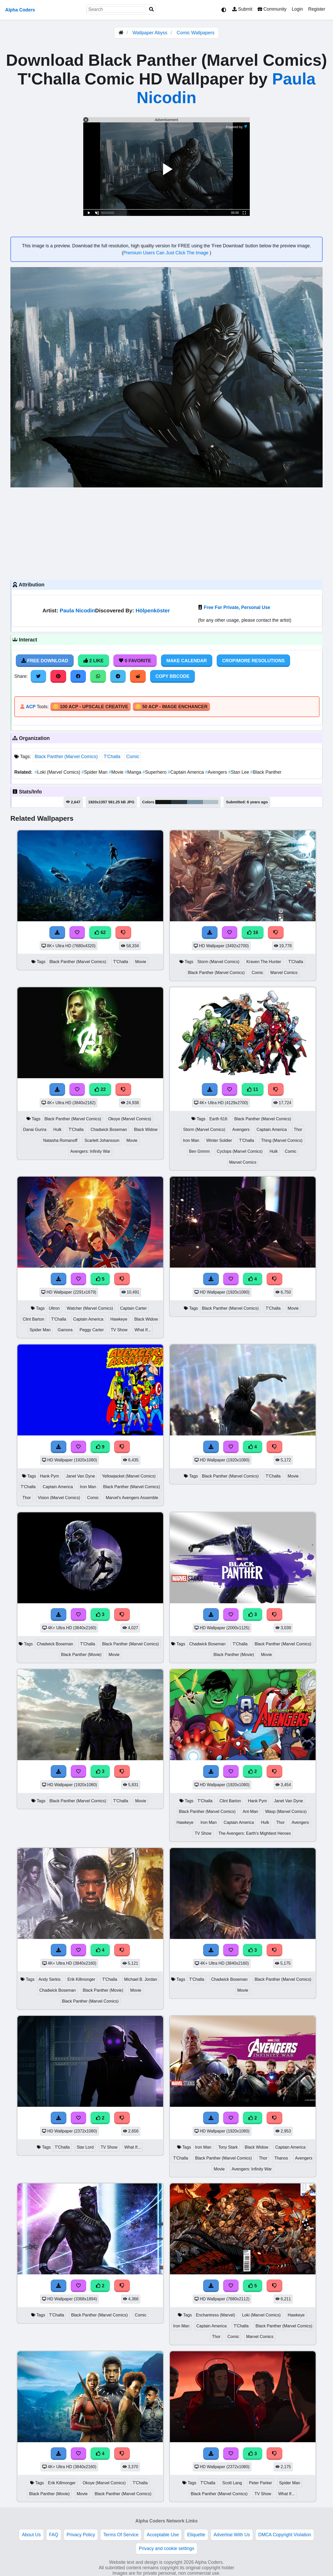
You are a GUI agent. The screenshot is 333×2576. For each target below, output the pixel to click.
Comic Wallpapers (195, 32)
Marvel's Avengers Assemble (132, 1497)
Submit (242, 9)
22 (100, 1089)
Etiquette (196, 2534)
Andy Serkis (49, 1979)
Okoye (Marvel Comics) (129, 1119)
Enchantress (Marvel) (215, 2315)
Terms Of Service (120, 2534)
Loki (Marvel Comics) (58, 772)
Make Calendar (186, 660)
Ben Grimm (199, 1151)
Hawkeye (118, 1319)
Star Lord (85, 2147)
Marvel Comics (284, 972)
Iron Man (191, 1140)
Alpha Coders (20, 9)
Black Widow (146, 1129)
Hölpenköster (153, 610)
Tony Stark (228, 2147)
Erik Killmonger (81, 1979)
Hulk (57, 1129)
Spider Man (95, 772)
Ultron (54, 1308)
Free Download (44, 660)
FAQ (53, 2534)
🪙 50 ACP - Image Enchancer (171, 706)
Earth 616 (218, 1119)
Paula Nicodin (77, 610)
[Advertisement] (166, 532)
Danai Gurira (34, 1129)
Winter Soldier (219, 1140)
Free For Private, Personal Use (237, 607)
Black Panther (265, 772)
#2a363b (179, 802)
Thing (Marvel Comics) (281, 1140)
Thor (298, 1129)
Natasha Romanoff (60, 1140)
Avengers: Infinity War (90, 1151)
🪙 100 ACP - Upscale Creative (90, 706)
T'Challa (112, 756)
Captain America (186, 772)
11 (252, 1089)
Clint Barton (33, 1319)
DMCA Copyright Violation (284, 2534)
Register (316, 9)
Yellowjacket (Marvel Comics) (129, 1476)
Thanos (281, 2158)
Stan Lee (239, 772)
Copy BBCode (173, 676)
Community (272, 9)
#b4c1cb (210, 802)
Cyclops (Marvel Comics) (239, 1151)
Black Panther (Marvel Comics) (66, 756)
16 (252, 932)
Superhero (155, 772)
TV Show (119, 1330)
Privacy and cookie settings (166, 2548)
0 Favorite (135, 660)
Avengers (216, 772)
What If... (143, 1330)
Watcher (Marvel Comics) (90, 1308)
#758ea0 (195, 802)
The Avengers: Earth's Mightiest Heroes (255, 1833)
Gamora (65, 1330)
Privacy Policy (81, 2534)
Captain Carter (133, 1308)
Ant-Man (250, 1811)
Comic (132, 756)
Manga (134, 772)
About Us (31, 2534)
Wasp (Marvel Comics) (285, 1811)
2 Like (94, 660)
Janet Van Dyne (80, 1476)
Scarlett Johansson (101, 1140)
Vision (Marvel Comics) (59, 1497)
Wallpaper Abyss (150, 32)
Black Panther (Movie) (81, 1654)
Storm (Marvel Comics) (218, 961)
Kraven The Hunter (263, 961)
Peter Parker (260, 2483)
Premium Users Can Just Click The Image (166, 252)
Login (297, 9)
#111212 (163, 802)
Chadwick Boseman (109, 1129)
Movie (117, 772)
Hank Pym (49, 1476)
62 (100, 932)
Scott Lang (232, 2483)
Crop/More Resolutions (253, 660)
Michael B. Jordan (140, 1979)
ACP (30, 706)
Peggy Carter (92, 1330)
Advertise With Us (232, 2534)
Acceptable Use (163, 2534)
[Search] (151, 9)
